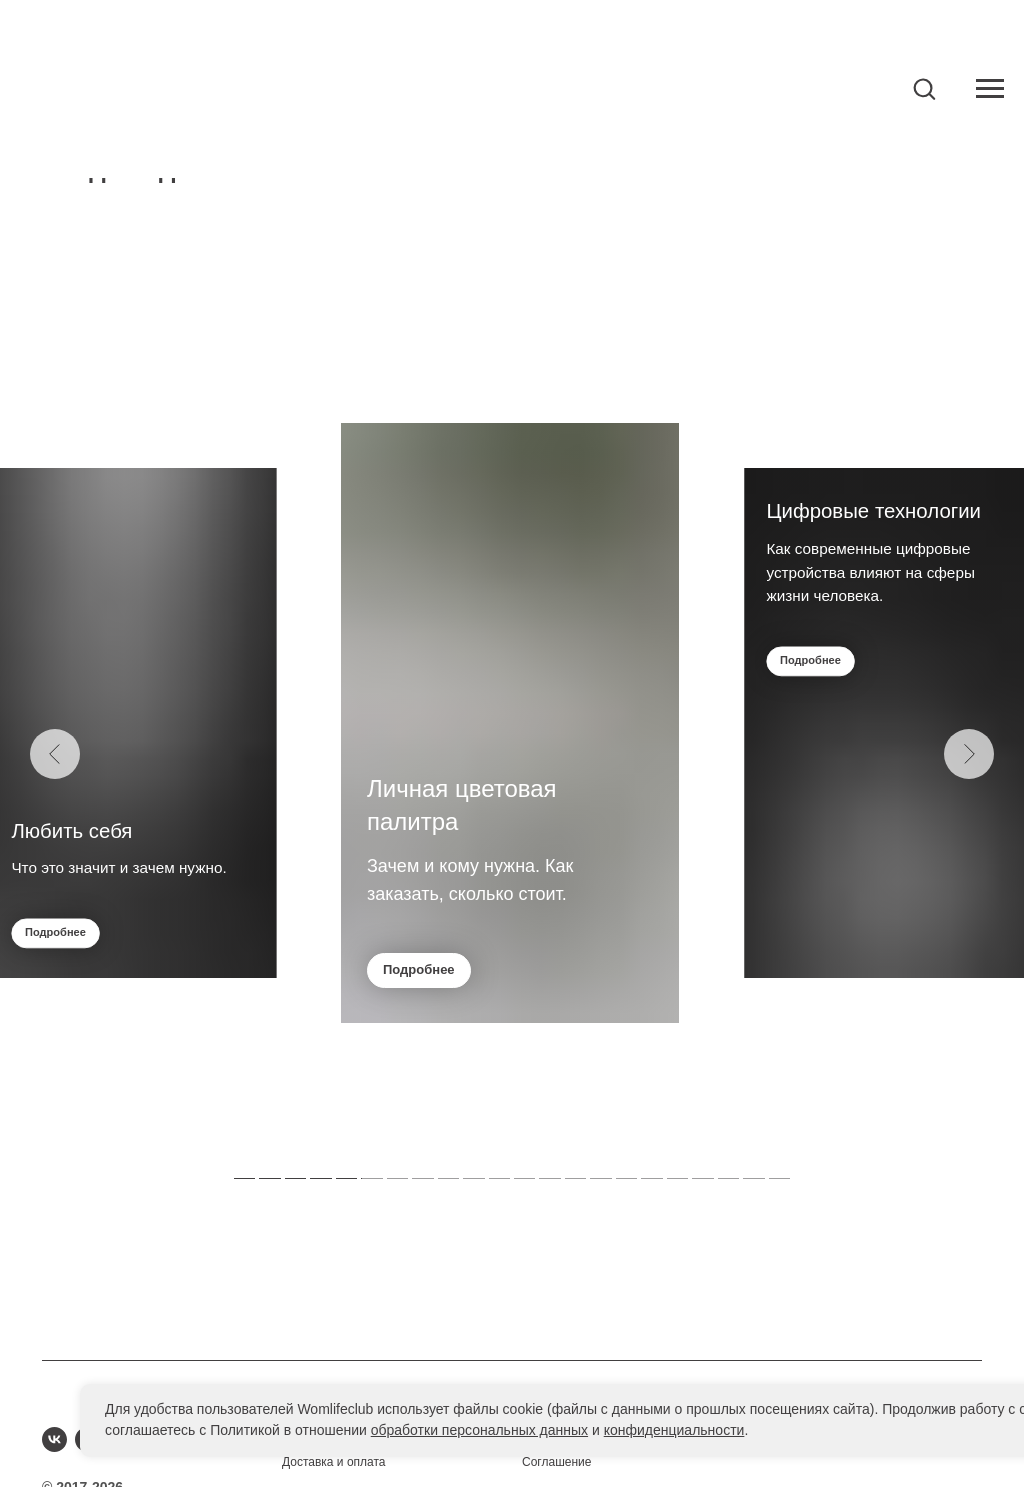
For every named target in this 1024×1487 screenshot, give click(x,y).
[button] (924, 88)
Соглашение (556, 1462)
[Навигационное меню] (990, 89)
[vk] (54, 1439)
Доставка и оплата (334, 1462)
